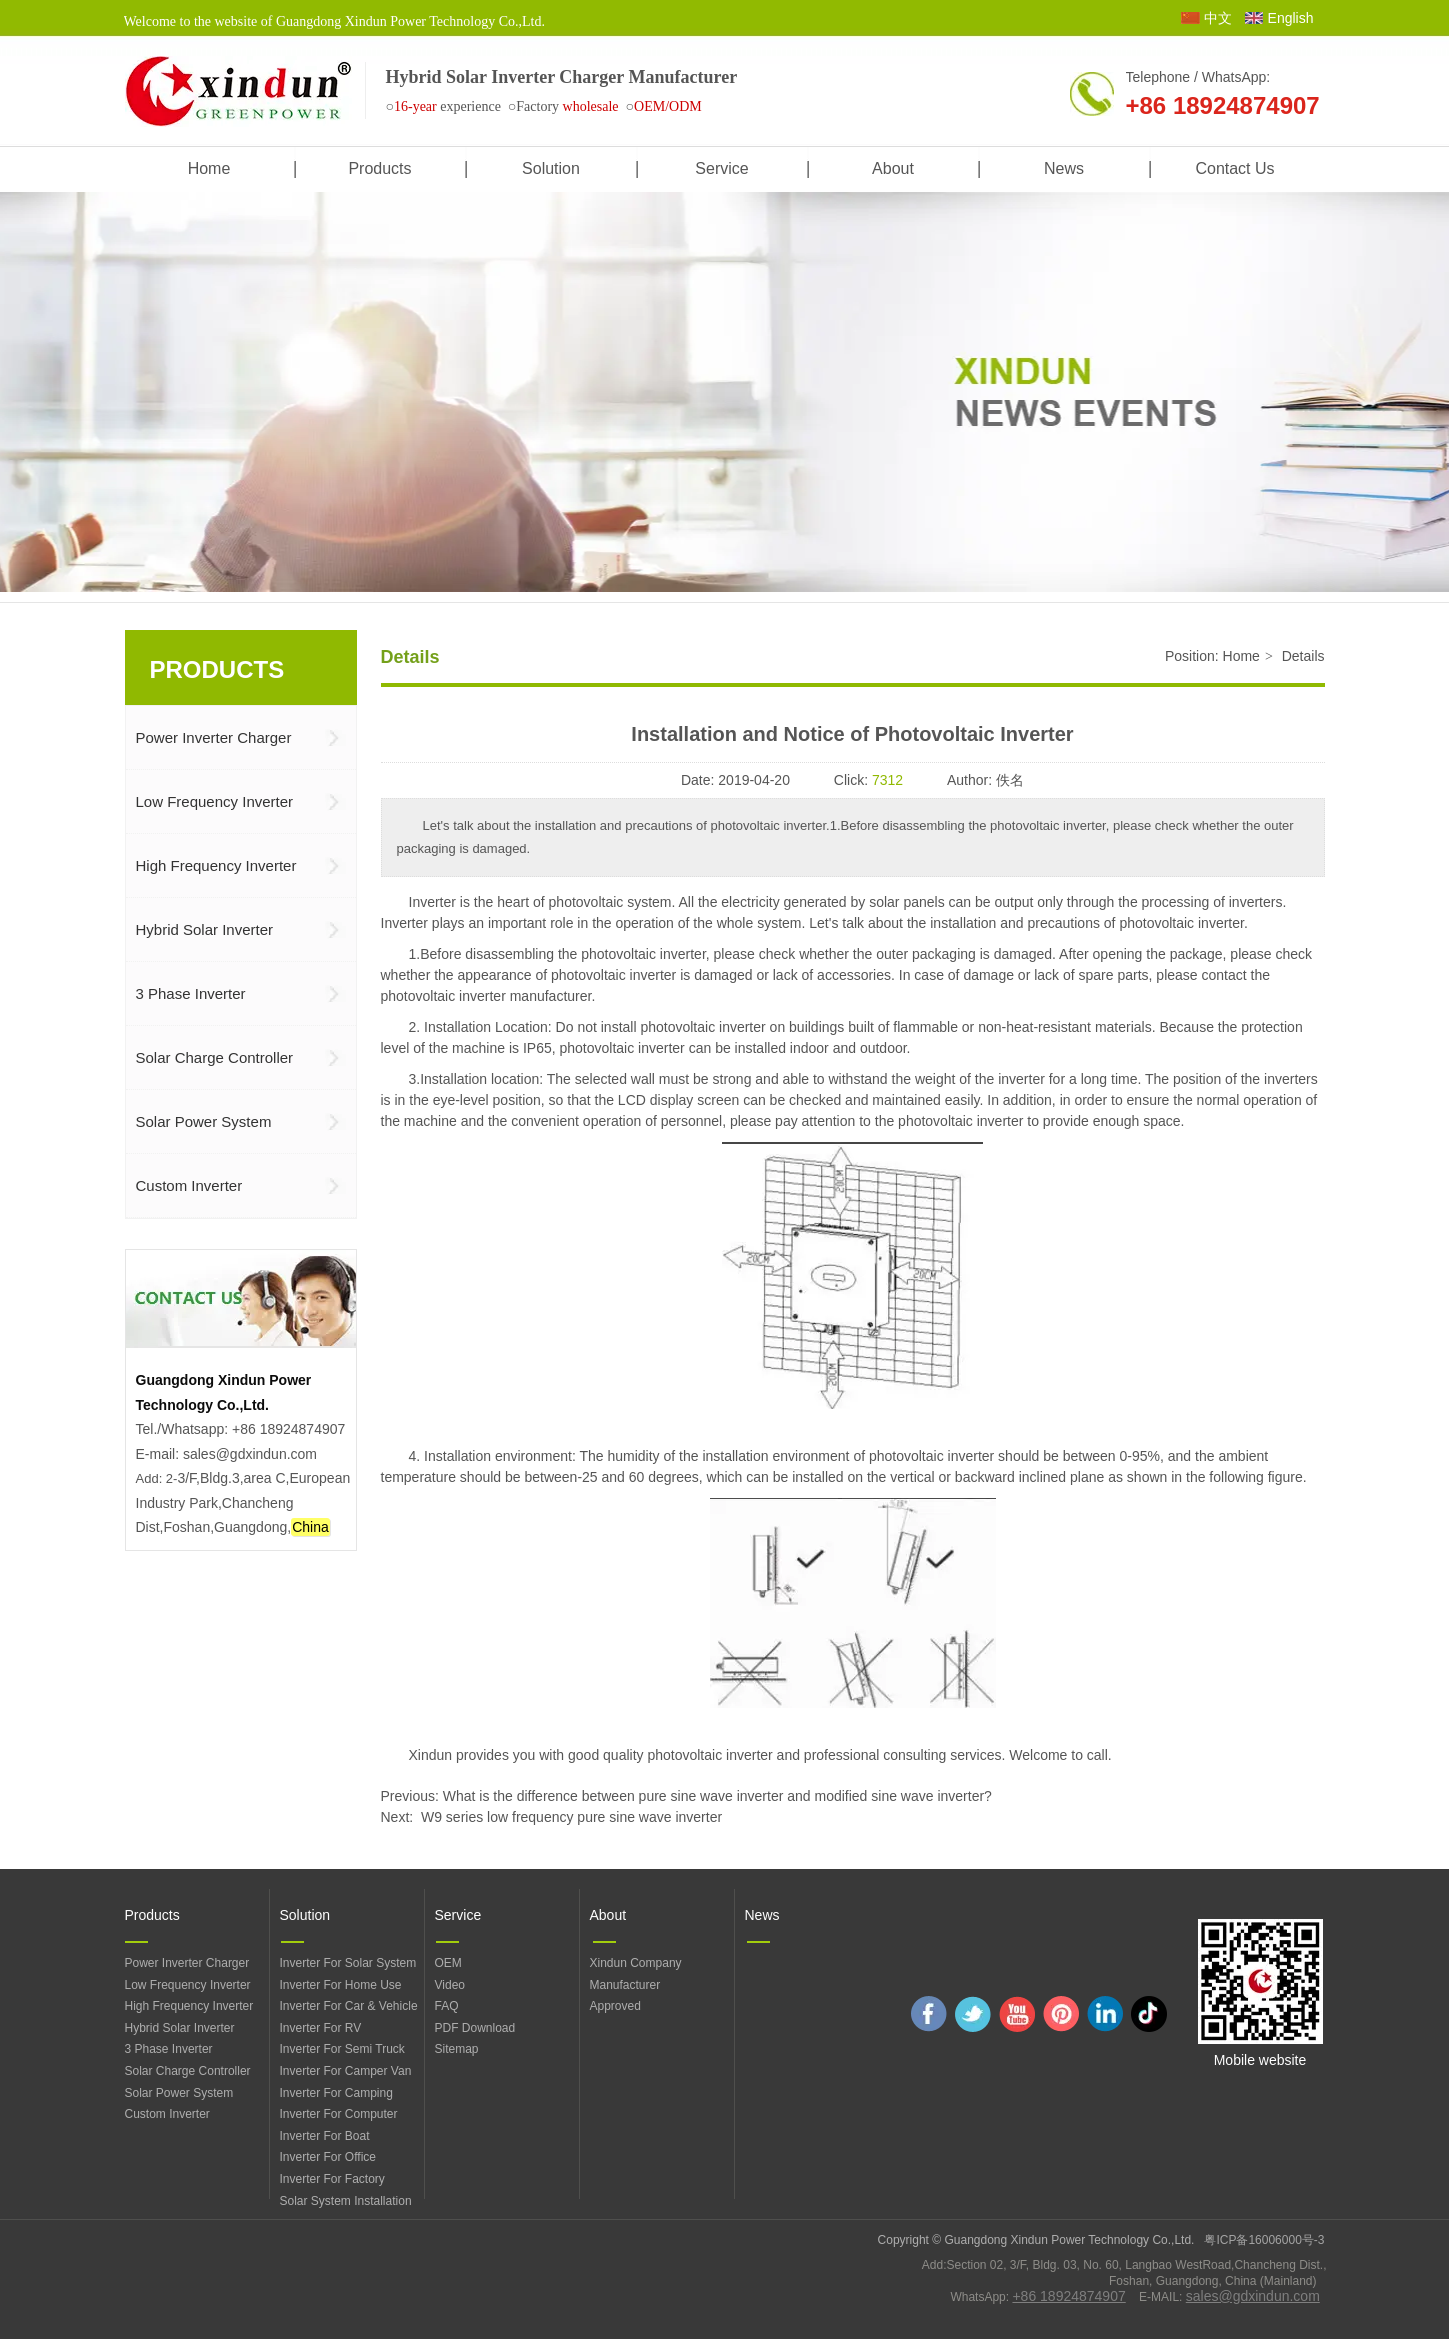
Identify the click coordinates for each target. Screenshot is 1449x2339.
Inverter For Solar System (348, 1963)
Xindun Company (636, 1963)
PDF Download (475, 2028)
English (1291, 18)
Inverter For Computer (339, 2114)
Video (450, 1985)
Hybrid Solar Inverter (180, 2028)
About (608, 1915)
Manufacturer (625, 1985)
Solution (305, 1915)
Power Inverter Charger (187, 1963)
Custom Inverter (167, 2114)
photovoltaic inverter (1181, 923)
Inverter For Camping (336, 2093)
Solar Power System (179, 2093)
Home (1241, 656)
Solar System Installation (346, 2201)
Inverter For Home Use (341, 1985)
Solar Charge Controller (188, 2071)
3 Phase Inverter (169, 2049)
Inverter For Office (328, 2157)
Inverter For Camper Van (346, 2071)
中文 (1218, 18)
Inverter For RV (321, 2028)
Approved (615, 2006)
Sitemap (457, 2049)
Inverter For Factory (332, 2179)
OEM (448, 1963)
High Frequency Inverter (189, 2006)
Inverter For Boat (325, 2136)
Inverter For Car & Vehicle (349, 2006)
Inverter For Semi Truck (342, 2049)
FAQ (447, 2006)
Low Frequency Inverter (188, 1985)
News (762, 1915)
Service (458, 1915)
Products (152, 1915)
